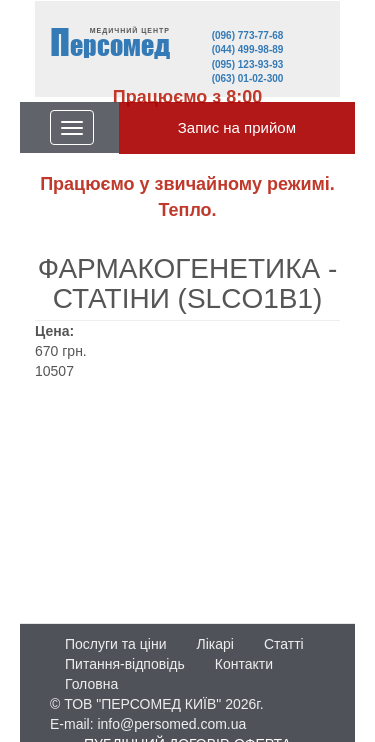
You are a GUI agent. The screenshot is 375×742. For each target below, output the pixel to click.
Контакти (244, 664)
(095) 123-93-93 (248, 64)
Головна (91, 684)
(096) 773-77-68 (248, 35)
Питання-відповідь (125, 664)
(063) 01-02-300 (248, 78)
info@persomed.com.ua (171, 724)
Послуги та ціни (115, 644)
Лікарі (214, 644)
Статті (284, 644)
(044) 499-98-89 (248, 49)
